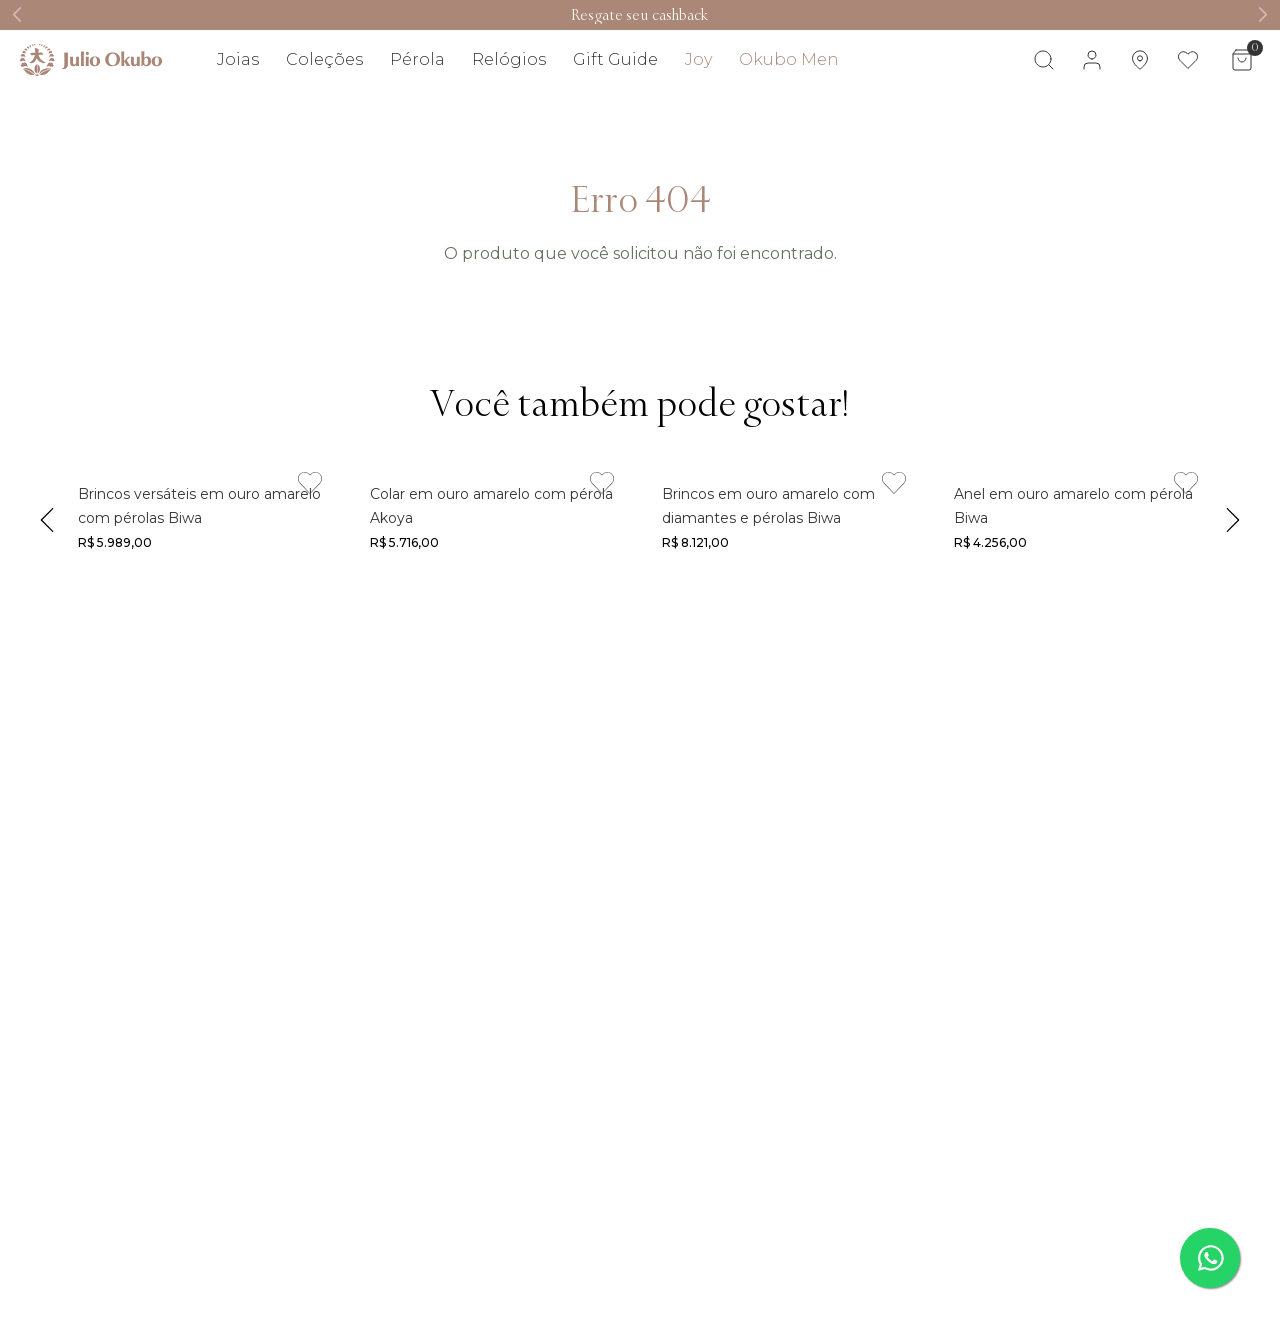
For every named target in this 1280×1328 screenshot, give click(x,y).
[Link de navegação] (639, 15)
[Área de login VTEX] (1092, 60)
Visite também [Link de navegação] (1214, 118)
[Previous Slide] (17, 14)
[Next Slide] (1262, 14)
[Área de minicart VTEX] (1242, 60)
